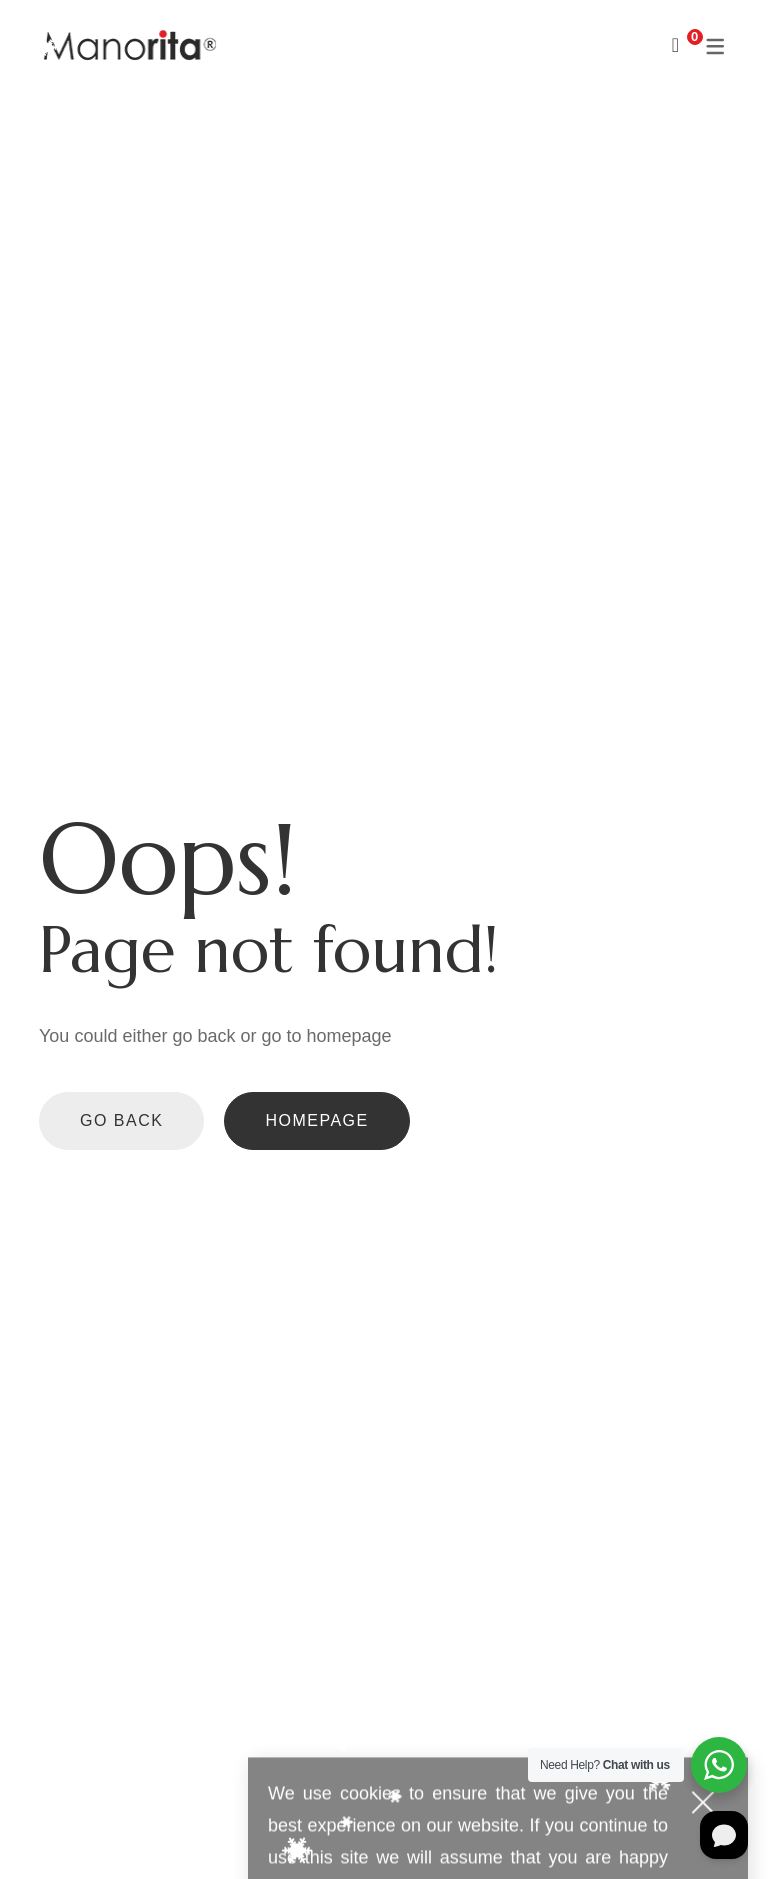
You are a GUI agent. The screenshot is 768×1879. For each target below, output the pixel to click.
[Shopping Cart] (675, 45)
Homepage (316, 1120)
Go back (121, 1120)
